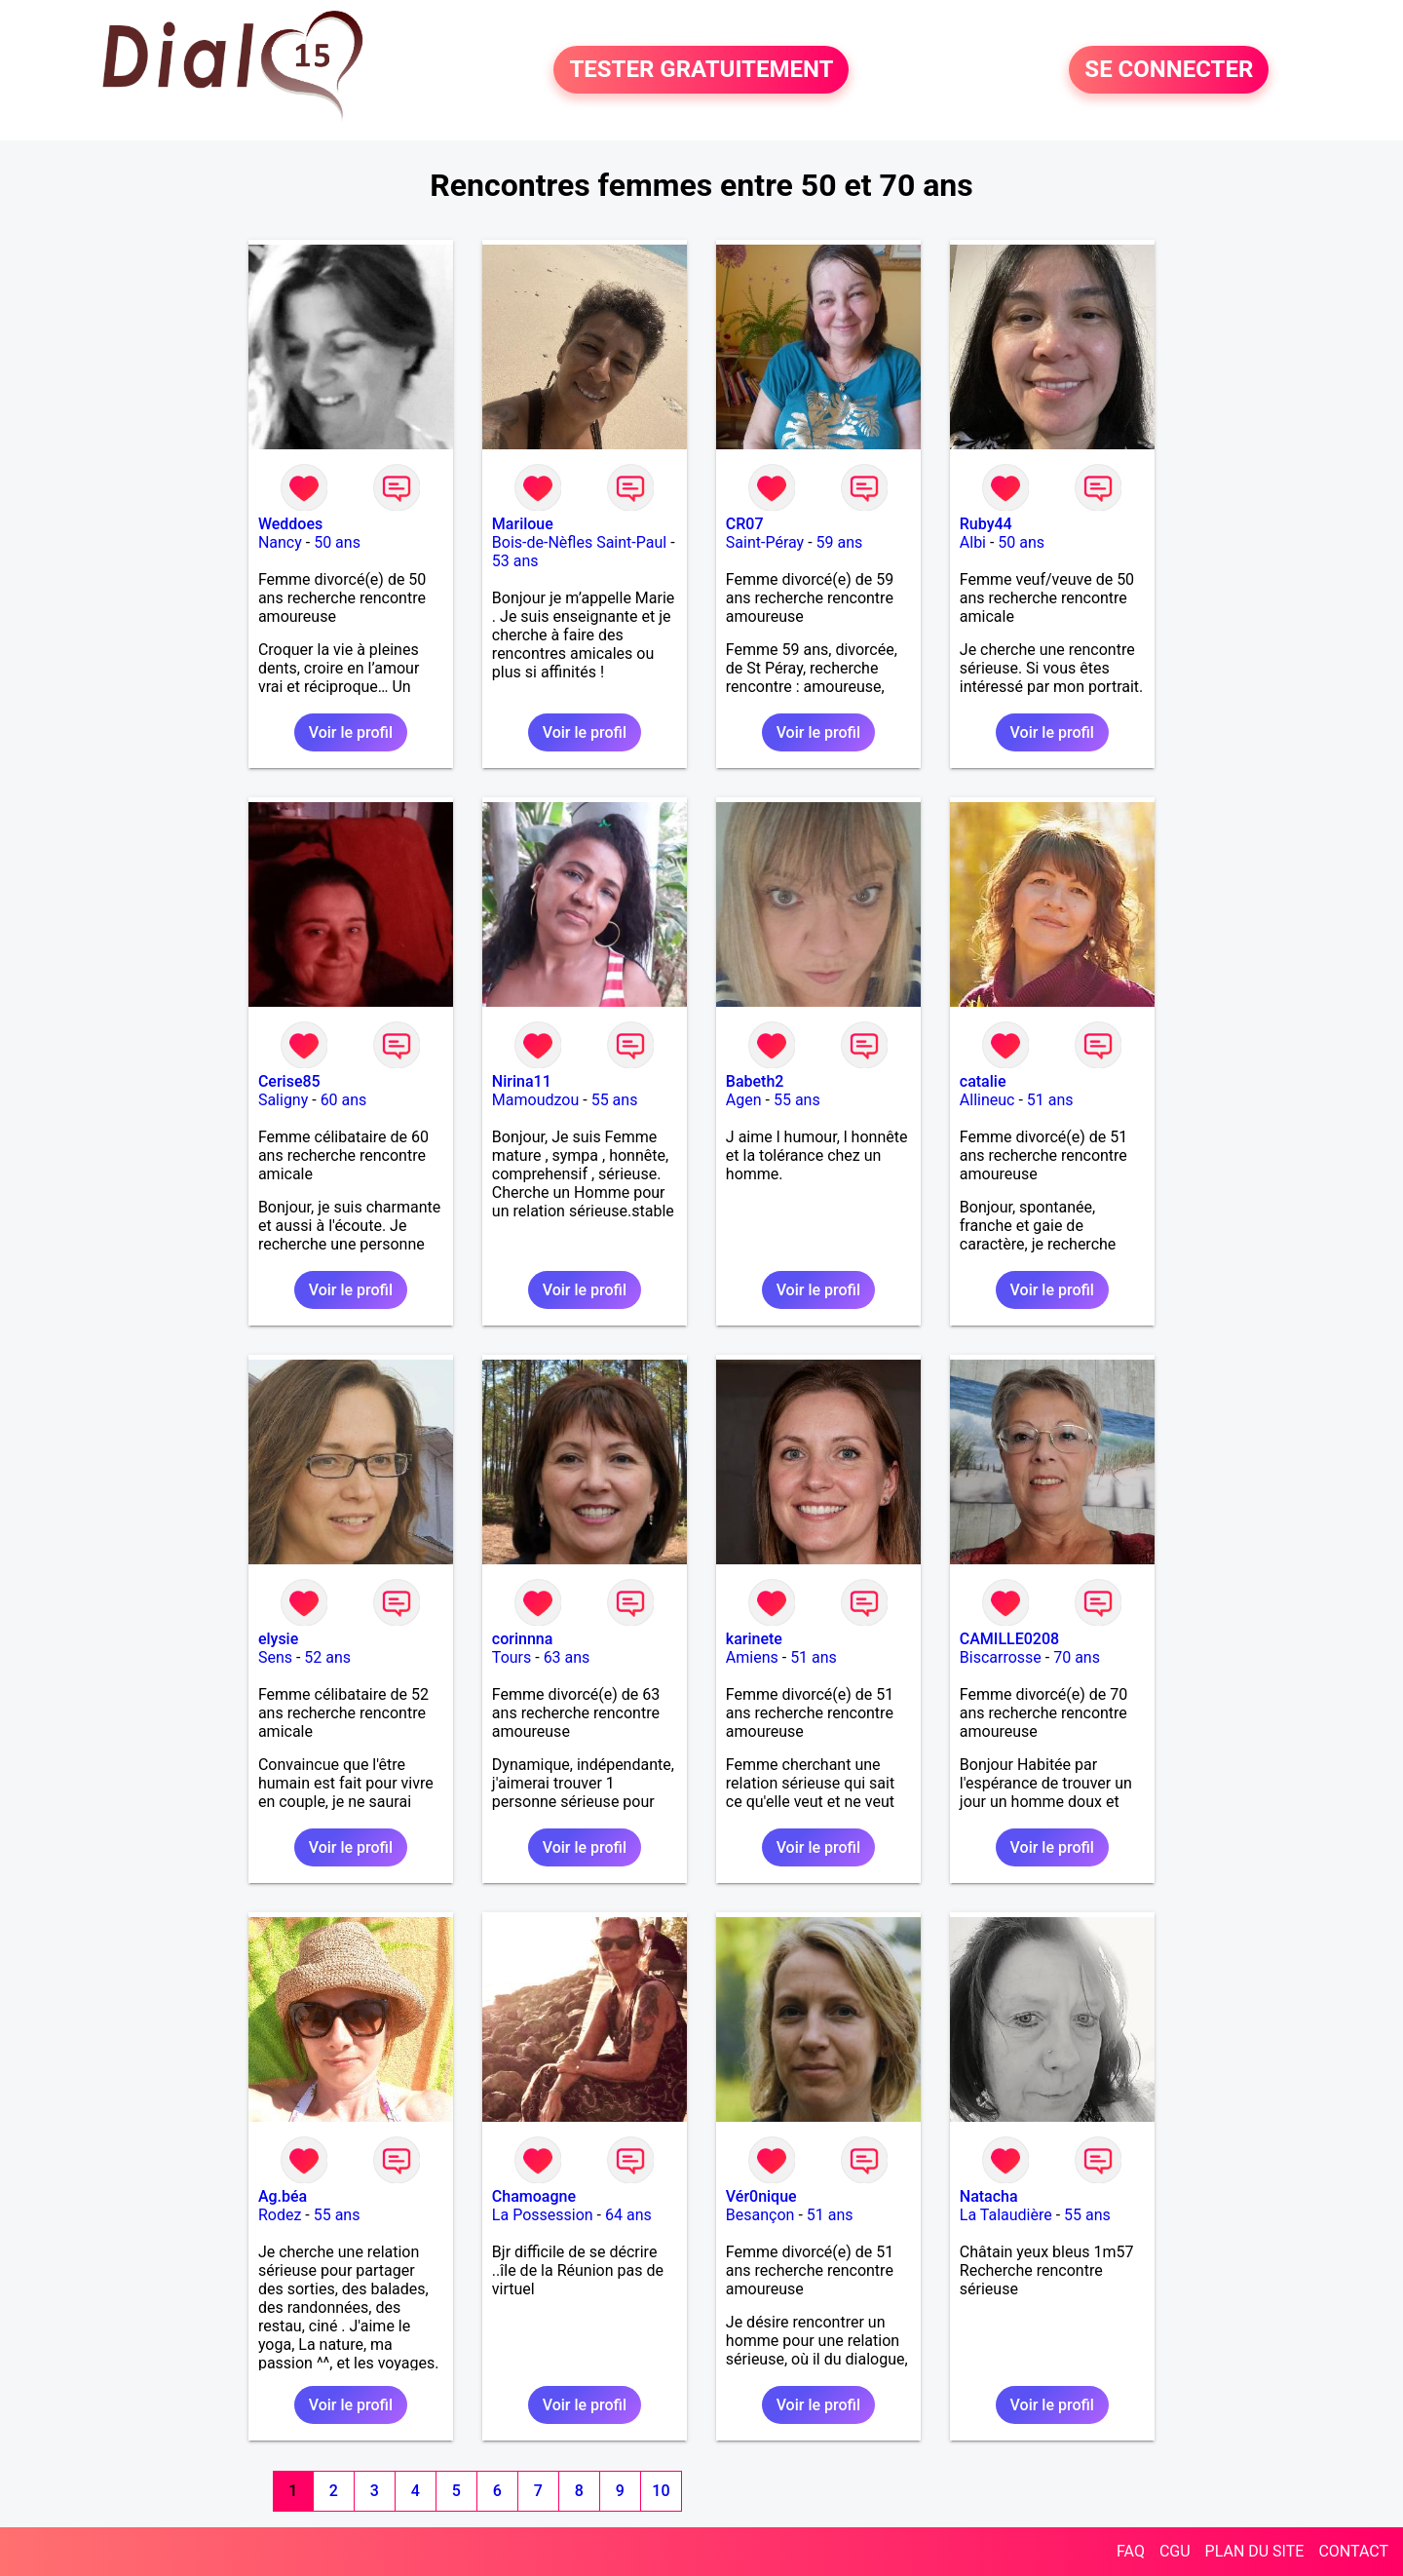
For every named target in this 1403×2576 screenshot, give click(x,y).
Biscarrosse (1001, 1657)
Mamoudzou (535, 1100)
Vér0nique (761, 2196)
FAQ (1131, 2551)
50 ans (337, 542)
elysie (278, 1639)
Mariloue (522, 524)
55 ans (614, 1100)
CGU (1175, 2551)
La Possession (542, 2215)
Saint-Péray (765, 542)
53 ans (515, 561)
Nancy (280, 542)
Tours (511, 1657)
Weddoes (290, 524)
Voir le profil (351, 732)
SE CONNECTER (1168, 70)
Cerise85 (289, 1081)
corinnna (522, 1639)
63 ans (567, 1657)
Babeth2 (755, 1081)
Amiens (752, 1657)
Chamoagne (534, 2196)
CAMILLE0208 (1009, 1639)
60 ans (344, 1100)
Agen (744, 1100)
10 (660, 2490)
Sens (275, 1657)
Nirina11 (521, 1081)
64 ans (628, 2215)
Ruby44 (986, 524)
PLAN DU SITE (1255, 2551)
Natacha (989, 2196)
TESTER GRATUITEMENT (701, 70)
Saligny (283, 1100)
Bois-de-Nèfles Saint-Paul (579, 542)
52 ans (327, 1657)
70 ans (1076, 1657)
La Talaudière (1006, 2215)
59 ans (839, 542)
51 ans (1050, 1100)
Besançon (760, 2215)
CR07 (745, 524)
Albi (973, 542)
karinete (754, 1639)
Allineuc (987, 1100)
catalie (983, 1081)
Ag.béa (282, 2196)
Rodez (279, 2215)
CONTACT (1353, 2551)
